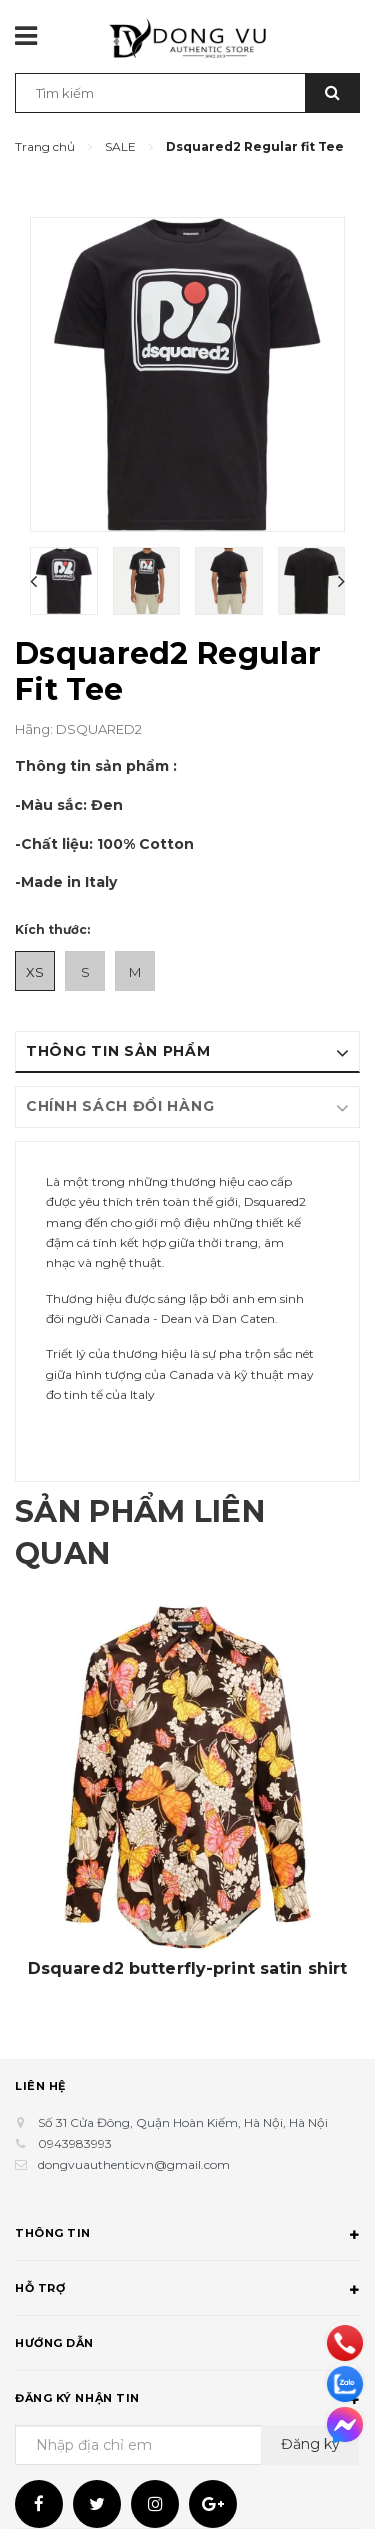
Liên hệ (40, 2086)
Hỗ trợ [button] (187, 2291)
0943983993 (75, 2143)
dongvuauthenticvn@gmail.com (134, 2164)
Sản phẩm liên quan (140, 1532)
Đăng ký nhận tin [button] (187, 2401)
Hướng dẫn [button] (187, 2346)
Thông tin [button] (187, 2236)
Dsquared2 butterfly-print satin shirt (188, 1969)
